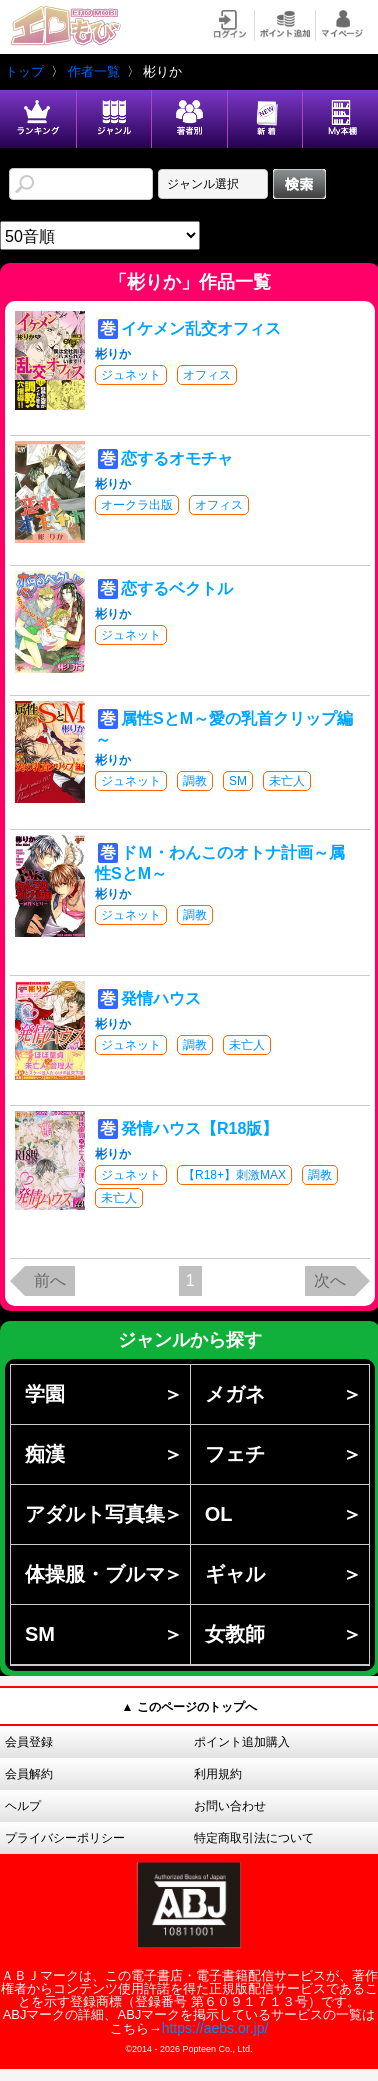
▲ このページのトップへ (188, 1707)
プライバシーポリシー (65, 1838)
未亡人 (287, 781)
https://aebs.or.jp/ (215, 2028)
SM (238, 781)
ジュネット (131, 375)
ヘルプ (23, 1806)
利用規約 (218, 1774)
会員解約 (29, 1774)
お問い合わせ (230, 1806)
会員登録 (29, 1742)
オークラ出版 (137, 505)
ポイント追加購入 (242, 1742)
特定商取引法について (254, 1838)
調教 (195, 781)
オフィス (207, 375)
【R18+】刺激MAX (234, 1175)
